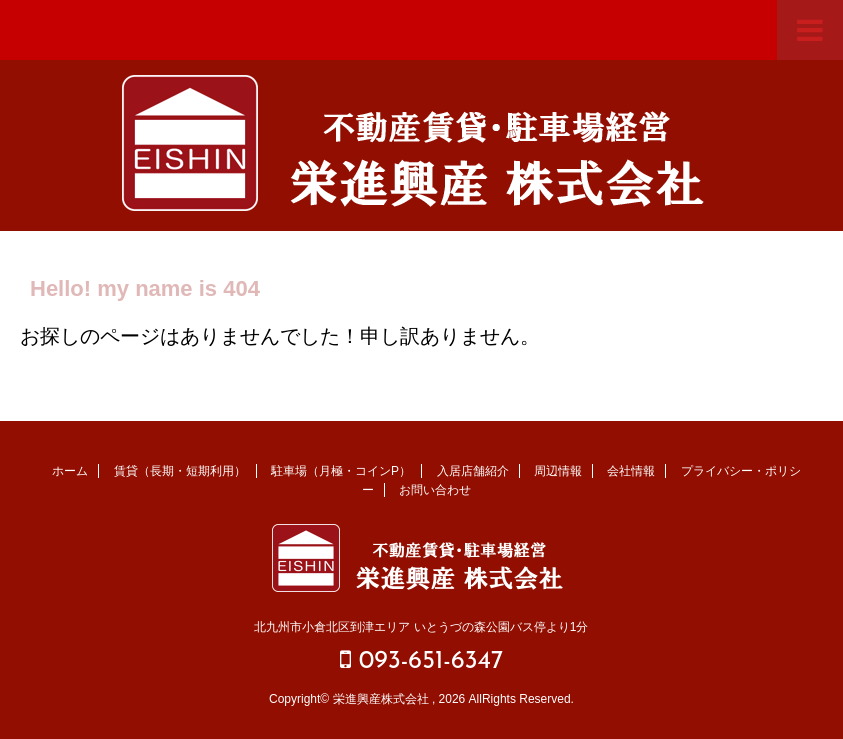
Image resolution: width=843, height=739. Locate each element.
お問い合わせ (435, 490)
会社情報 (631, 471)
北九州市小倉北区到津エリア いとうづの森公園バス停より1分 (421, 627)
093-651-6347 (421, 660)
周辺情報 (558, 471)
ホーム (70, 471)
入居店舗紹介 (473, 471)
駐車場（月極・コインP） (341, 471)
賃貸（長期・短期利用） (180, 471)
